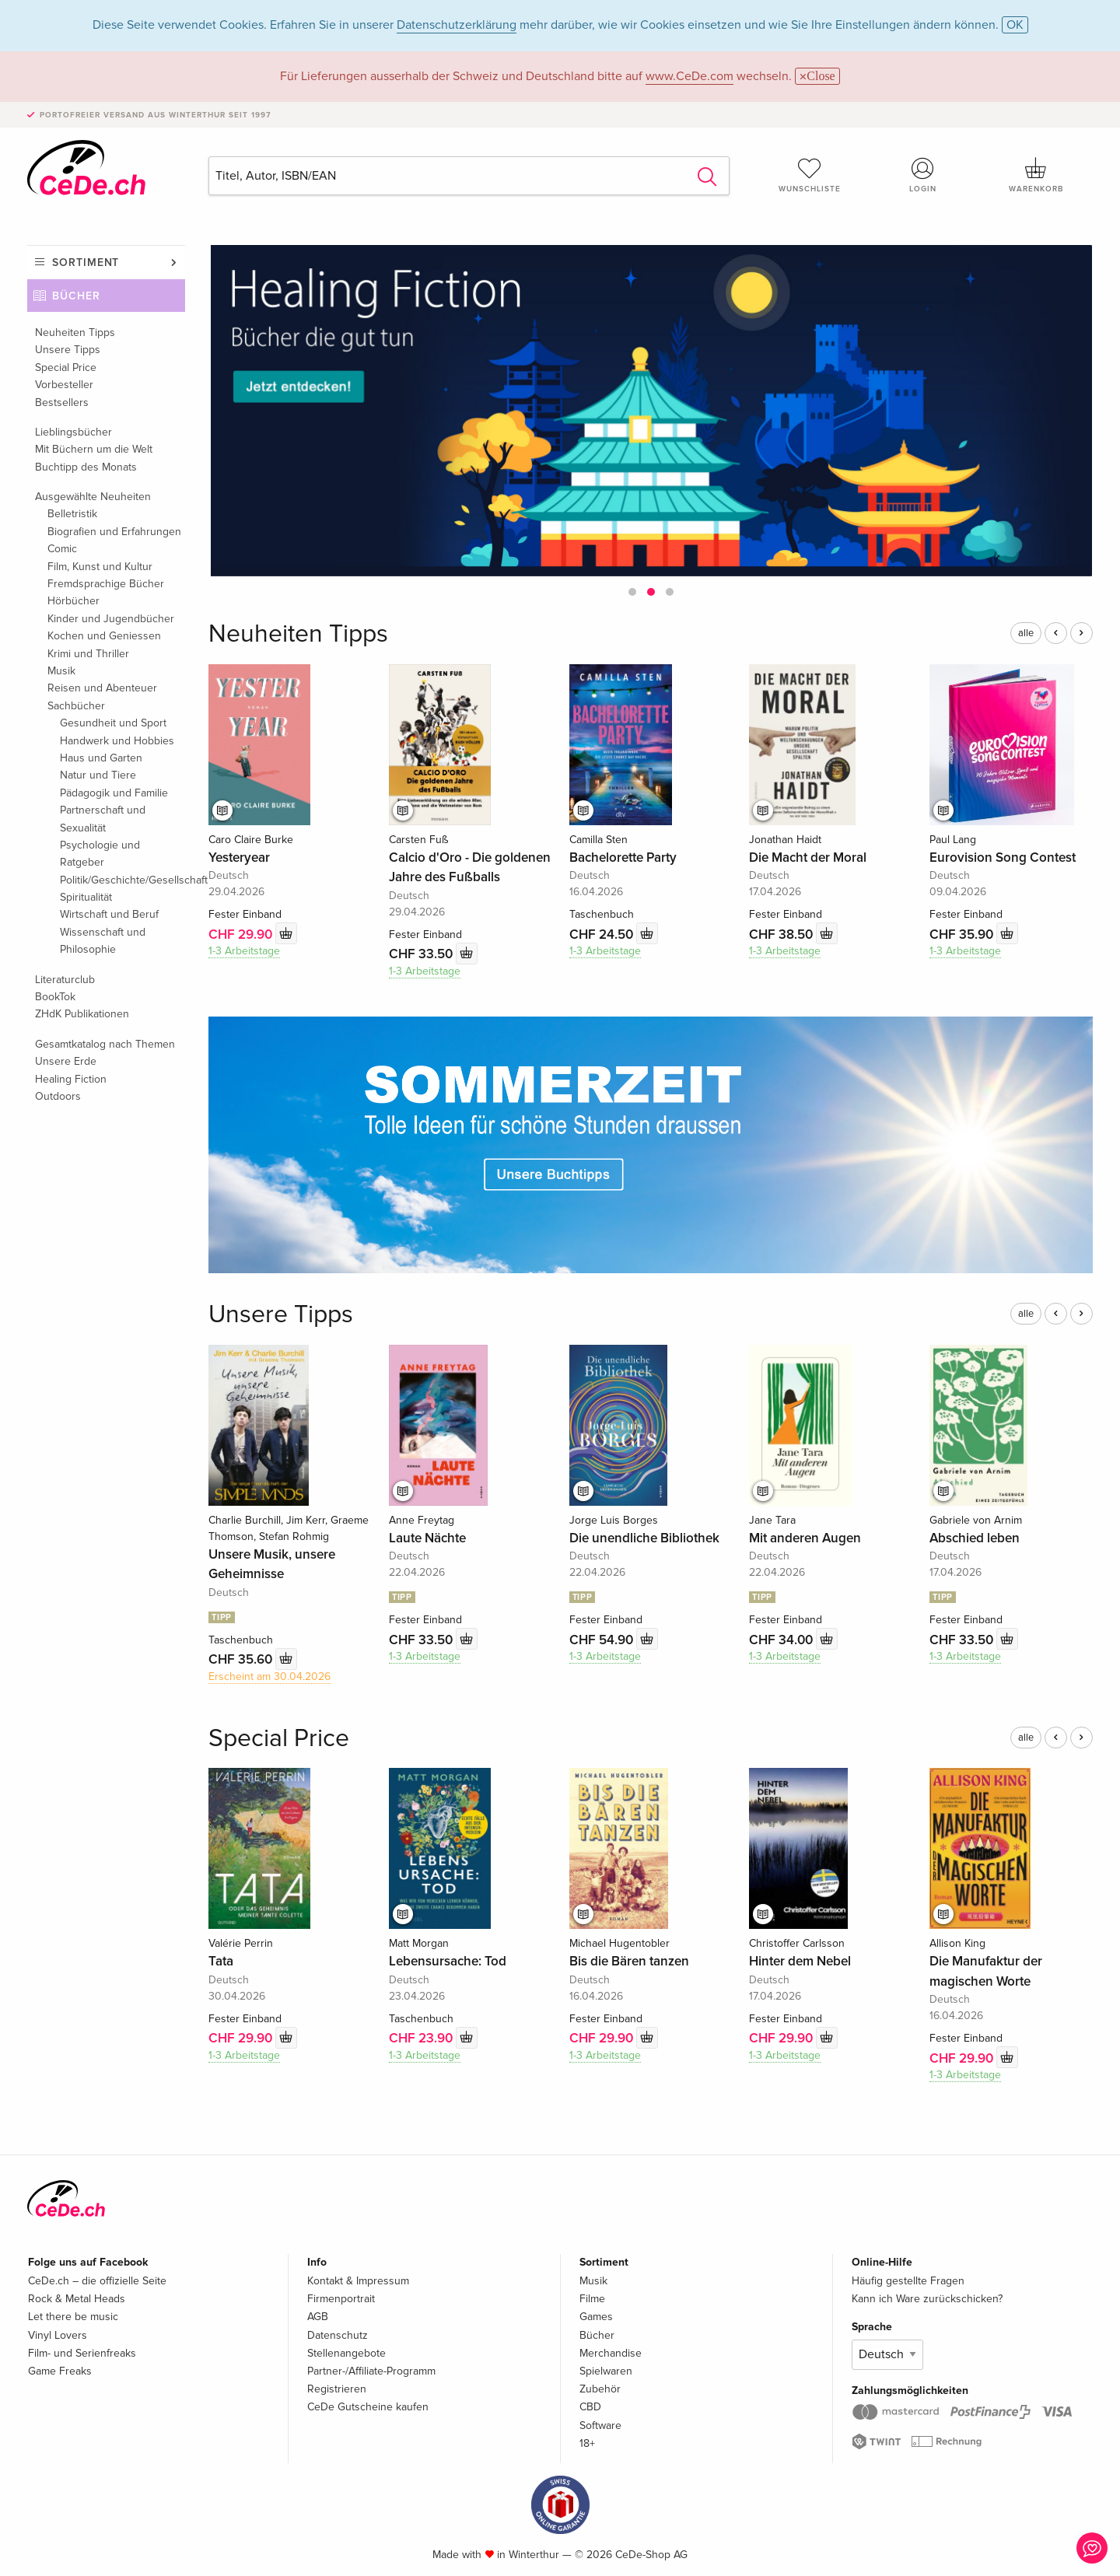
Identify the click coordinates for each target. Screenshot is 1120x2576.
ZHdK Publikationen (82, 1013)
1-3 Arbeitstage (244, 950)
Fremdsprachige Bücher (105, 583)
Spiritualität (86, 897)
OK (1015, 25)
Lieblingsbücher (73, 432)
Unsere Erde (65, 1061)
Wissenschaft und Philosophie (102, 941)
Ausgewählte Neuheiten (93, 496)
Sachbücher (76, 705)
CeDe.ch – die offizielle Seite (97, 2280)
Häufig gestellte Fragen (908, 2280)
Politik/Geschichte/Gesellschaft (122, 880)
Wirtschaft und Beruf (109, 914)
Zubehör (600, 2389)
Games (596, 2316)
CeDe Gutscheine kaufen (368, 2406)
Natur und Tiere (98, 775)
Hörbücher (73, 600)
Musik (61, 670)
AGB (317, 2316)
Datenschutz (337, 2335)
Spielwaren (605, 2371)
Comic (62, 548)
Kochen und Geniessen (104, 635)
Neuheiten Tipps (75, 332)
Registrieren (336, 2389)
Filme (592, 2298)
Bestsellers (62, 402)
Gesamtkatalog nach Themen (105, 1044)
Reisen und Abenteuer (102, 688)
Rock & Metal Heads (76, 2298)
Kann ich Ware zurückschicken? (927, 2298)
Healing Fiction (71, 1079)
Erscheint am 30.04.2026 (269, 1676)
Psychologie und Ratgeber (100, 853)
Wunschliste (809, 175)
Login (923, 175)
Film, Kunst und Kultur (99, 566)
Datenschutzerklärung (456, 25)
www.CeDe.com (689, 76)
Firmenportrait (341, 2298)
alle (1026, 633)
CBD (590, 2406)
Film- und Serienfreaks (82, 2353)
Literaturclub (65, 979)
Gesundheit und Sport (113, 723)
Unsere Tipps (67, 349)
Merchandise (610, 2353)
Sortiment (85, 262)
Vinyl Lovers (57, 2335)
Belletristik (72, 513)
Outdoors (58, 1096)
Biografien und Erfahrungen (114, 531)
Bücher (76, 296)
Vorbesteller (64, 384)
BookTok (55, 996)
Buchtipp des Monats (86, 467)
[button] (632, 592)
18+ (587, 2443)
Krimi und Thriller (88, 653)
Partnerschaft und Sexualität (102, 818)
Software (600, 2425)
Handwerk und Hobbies (117, 740)
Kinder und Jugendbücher (110, 618)
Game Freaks (60, 2371)
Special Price (65, 367)
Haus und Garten (101, 758)
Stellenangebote (346, 2353)
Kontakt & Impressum (358, 2280)
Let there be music (73, 2316)
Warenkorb (1036, 175)
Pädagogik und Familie (114, 793)
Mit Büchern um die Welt (93, 449)
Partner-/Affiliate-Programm (371, 2371)
